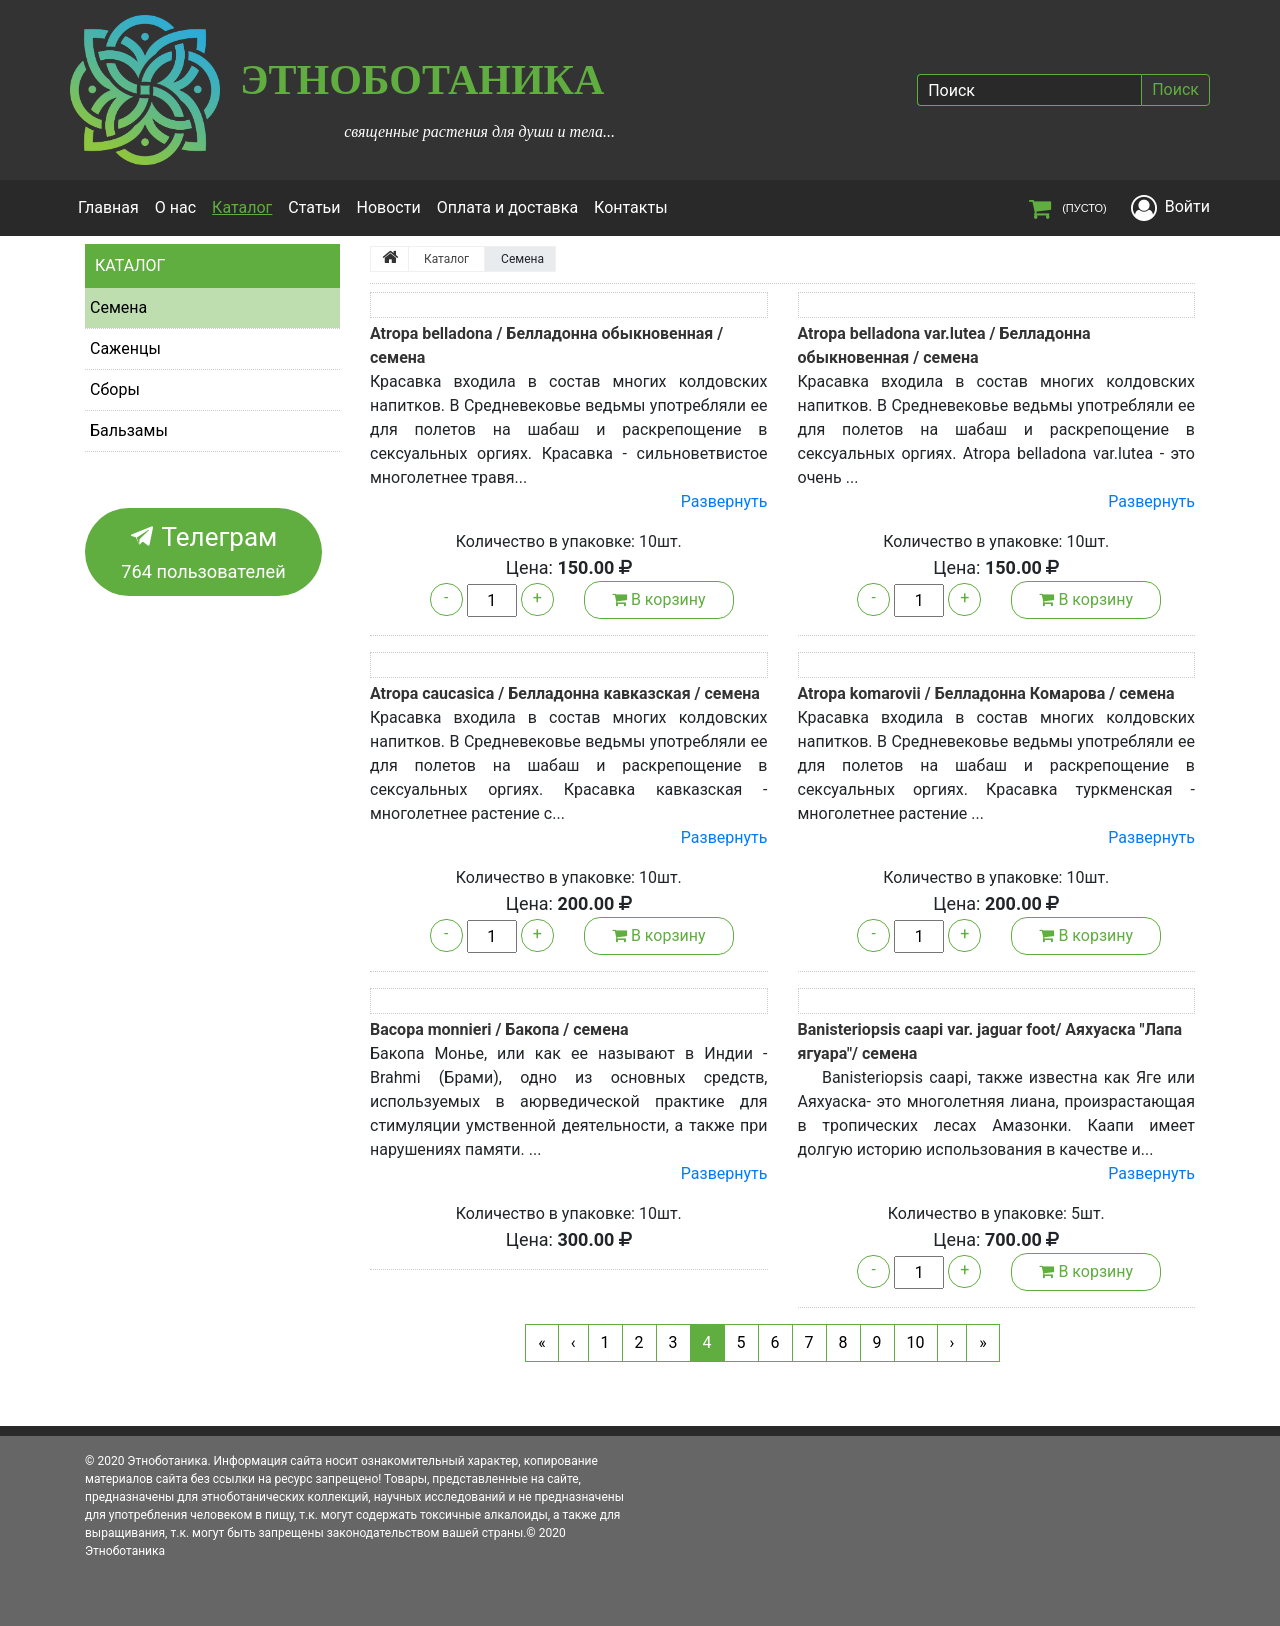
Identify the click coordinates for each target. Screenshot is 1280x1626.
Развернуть (724, 501)
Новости (389, 207)
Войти (1187, 206)
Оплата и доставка (507, 207)
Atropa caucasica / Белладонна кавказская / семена (565, 693)
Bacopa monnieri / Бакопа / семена (499, 1029)
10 (916, 1342)
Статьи (314, 207)
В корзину (659, 599)
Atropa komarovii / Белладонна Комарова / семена (986, 693)
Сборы (115, 389)
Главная (108, 207)
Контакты (630, 207)
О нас (175, 207)
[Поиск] (1029, 90)
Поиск (1175, 89)
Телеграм (203, 554)
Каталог (246, 206)
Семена (118, 307)
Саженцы (125, 348)
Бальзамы (129, 430)
